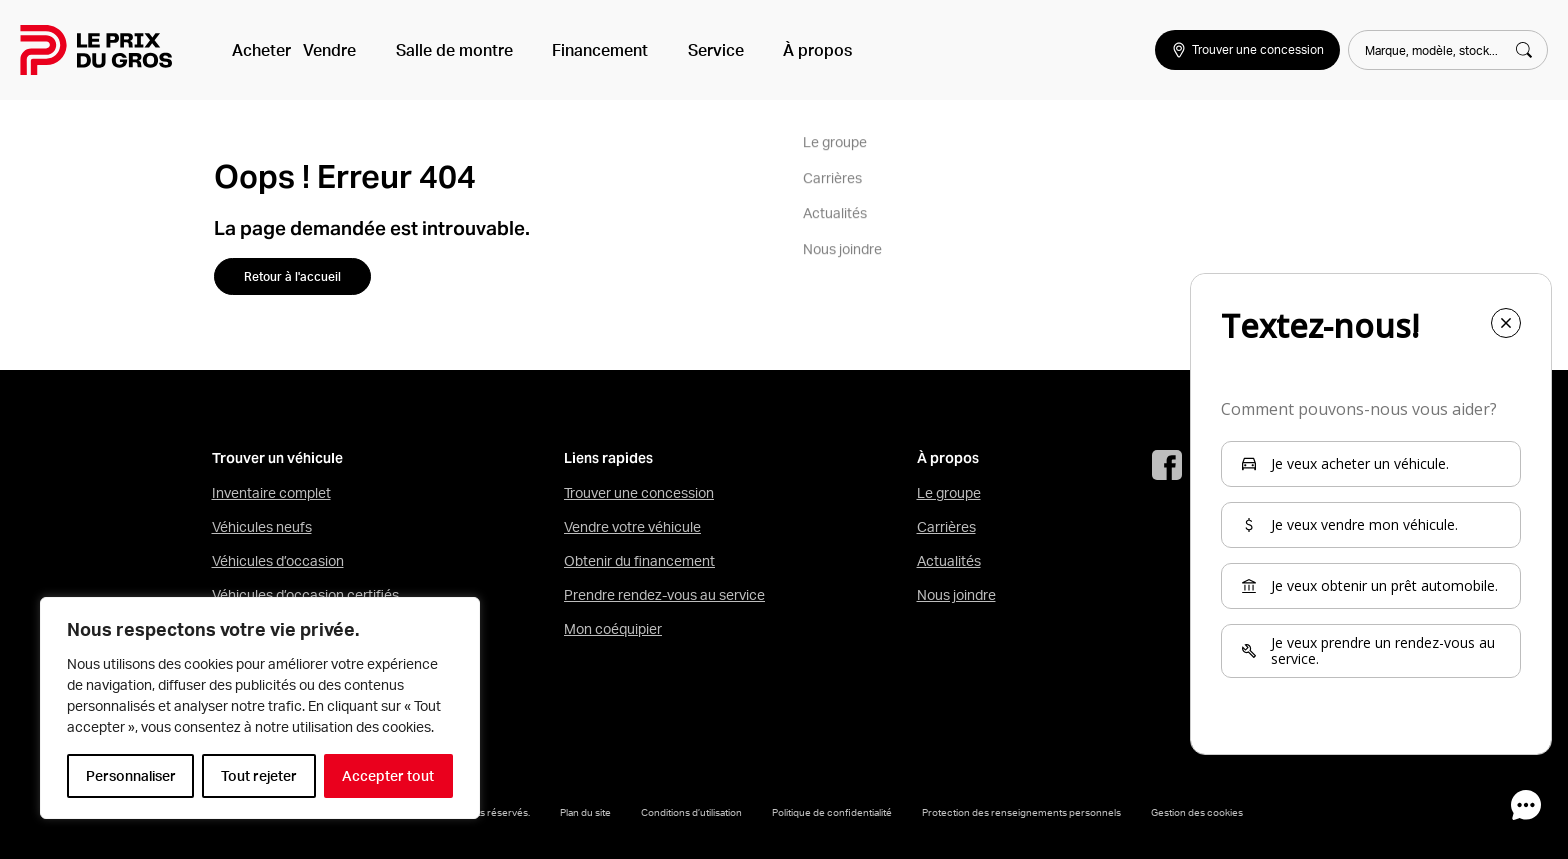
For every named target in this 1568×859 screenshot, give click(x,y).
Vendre (341, 50)
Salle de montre (450, 50)
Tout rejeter (259, 776)
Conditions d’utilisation (691, 812)
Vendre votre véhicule (632, 527)
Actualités (949, 561)
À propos (767, 50)
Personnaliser (131, 776)
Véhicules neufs (262, 527)
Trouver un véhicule (277, 458)
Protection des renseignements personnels (1021, 812)
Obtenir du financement (639, 561)
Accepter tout (388, 776)
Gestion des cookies (1197, 812)
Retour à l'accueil (292, 276)
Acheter (261, 50)
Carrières (946, 527)
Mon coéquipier (613, 629)
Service (681, 50)
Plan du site (585, 812)
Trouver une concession (639, 493)
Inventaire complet (271, 493)
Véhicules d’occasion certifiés (305, 595)
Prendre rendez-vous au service (664, 595)
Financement (581, 50)
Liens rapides (608, 458)
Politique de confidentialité (832, 812)
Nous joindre (956, 595)
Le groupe (949, 493)
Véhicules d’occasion (278, 561)
